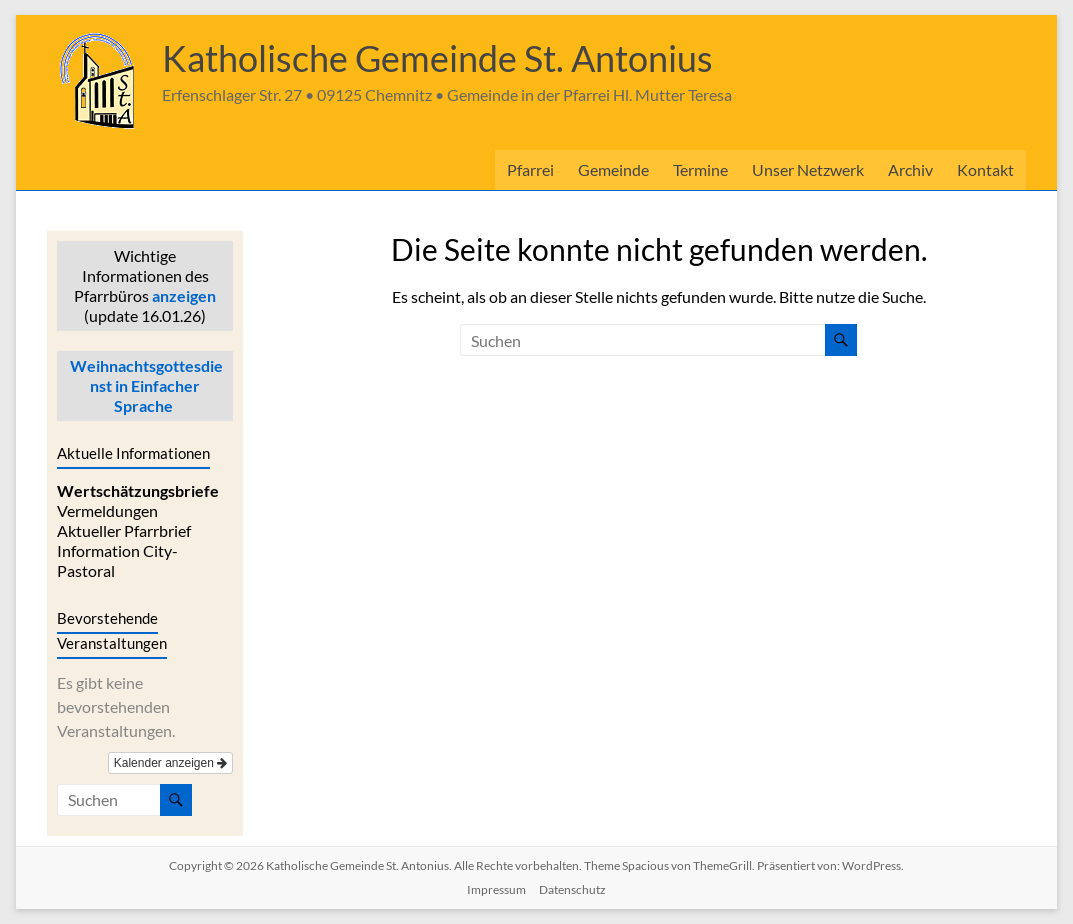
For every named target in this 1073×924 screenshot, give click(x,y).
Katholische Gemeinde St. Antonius (437, 58)
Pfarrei (530, 169)
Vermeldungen (107, 510)
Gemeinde (613, 169)
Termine (700, 169)
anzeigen (184, 295)
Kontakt (985, 169)
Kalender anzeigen (170, 763)
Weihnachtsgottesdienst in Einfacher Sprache (145, 385)
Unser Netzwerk (808, 169)
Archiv (910, 169)
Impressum (496, 889)
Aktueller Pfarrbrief (124, 530)
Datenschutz (572, 889)
